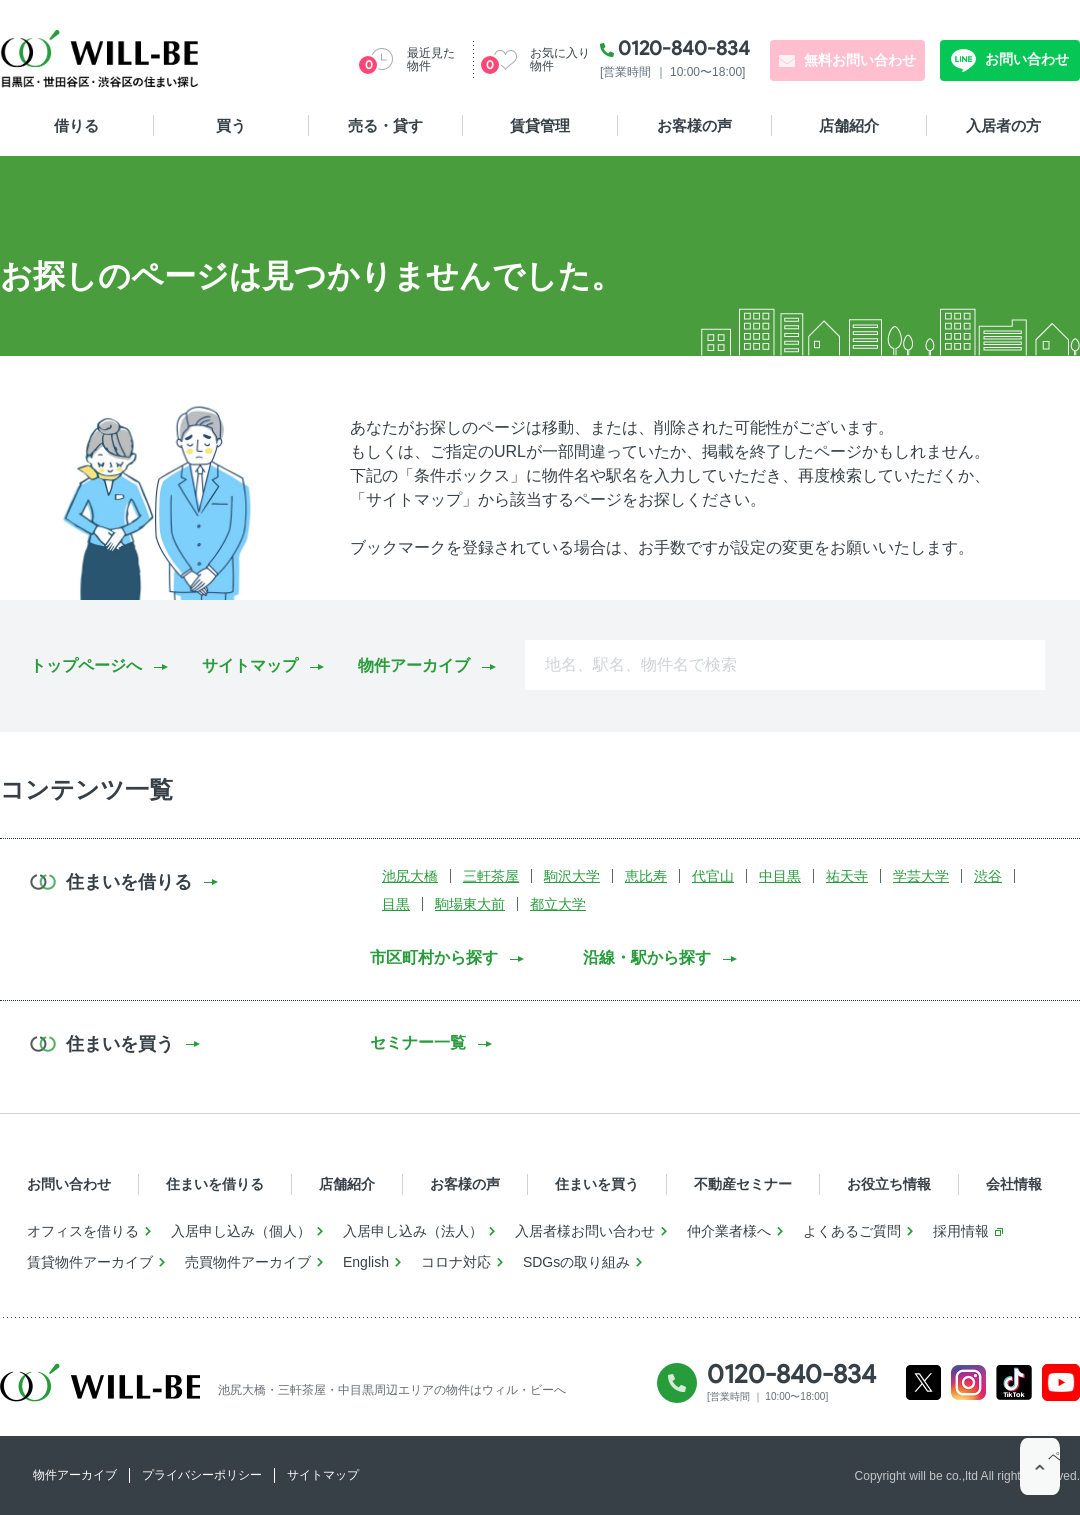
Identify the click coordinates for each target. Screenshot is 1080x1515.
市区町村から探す (434, 957)
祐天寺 (847, 876)
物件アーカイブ (414, 665)
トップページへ (86, 665)
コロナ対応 (456, 1262)
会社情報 (1014, 1184)
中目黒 (780, 876)
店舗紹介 (849, 125)
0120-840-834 (684, 48)
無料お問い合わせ (860, 60)
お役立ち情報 (889, 1184)
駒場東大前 (470, 904)
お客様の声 (694, 125)
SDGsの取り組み (576, 1262)
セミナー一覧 (418, 1042)
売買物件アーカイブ (248, 1262)
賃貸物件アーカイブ (90, 1262)
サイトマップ (250, 665)
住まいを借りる (215, 1184)
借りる (76, 125)
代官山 (713, 876)
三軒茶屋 (491, 876)
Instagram (968, 1382)
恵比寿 (646, 876)
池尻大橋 (410, 876)
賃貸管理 (540, 125)
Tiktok (1014, 1382)
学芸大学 (921, 876)
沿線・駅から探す (647, 957)
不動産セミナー (743, 1184)
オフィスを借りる (83, 1231)
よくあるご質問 (852, 1231)
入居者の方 (1003, 125)
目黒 (396, 904)
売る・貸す (385, 125)
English (366, 1262)
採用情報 (961, 1231)
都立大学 (558, 904)
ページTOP (1040, 1475)
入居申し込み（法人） (413, 1231)
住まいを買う (597, 1184)
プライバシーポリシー (202, 1475)
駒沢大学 (572, 876)
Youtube (1061, 1382)
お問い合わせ (1025, 59)
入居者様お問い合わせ (585, 1231)
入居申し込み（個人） (241, 1231)
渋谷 (988, 876)
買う (231, 125)
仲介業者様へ (729, 1231)
